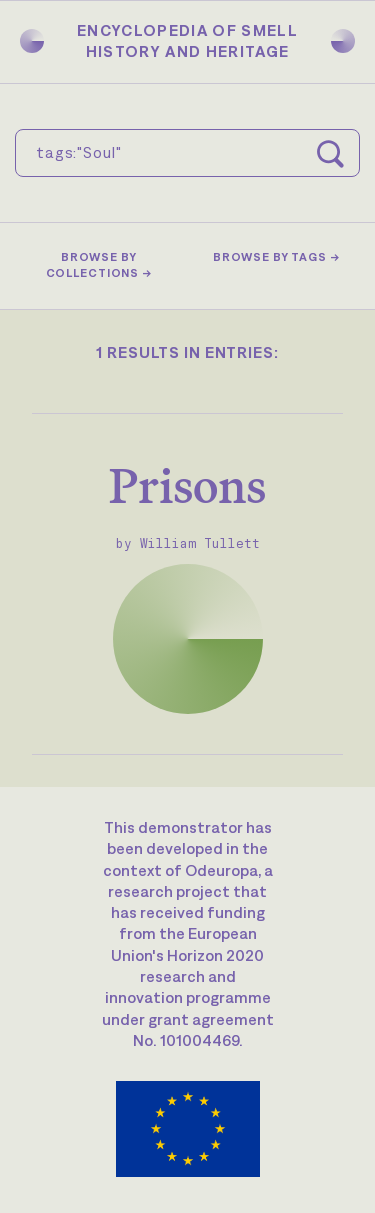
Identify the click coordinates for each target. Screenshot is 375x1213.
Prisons (187, 485)
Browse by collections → (99, 265)
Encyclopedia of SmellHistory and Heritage (187, 40)
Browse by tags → (276, 257)
